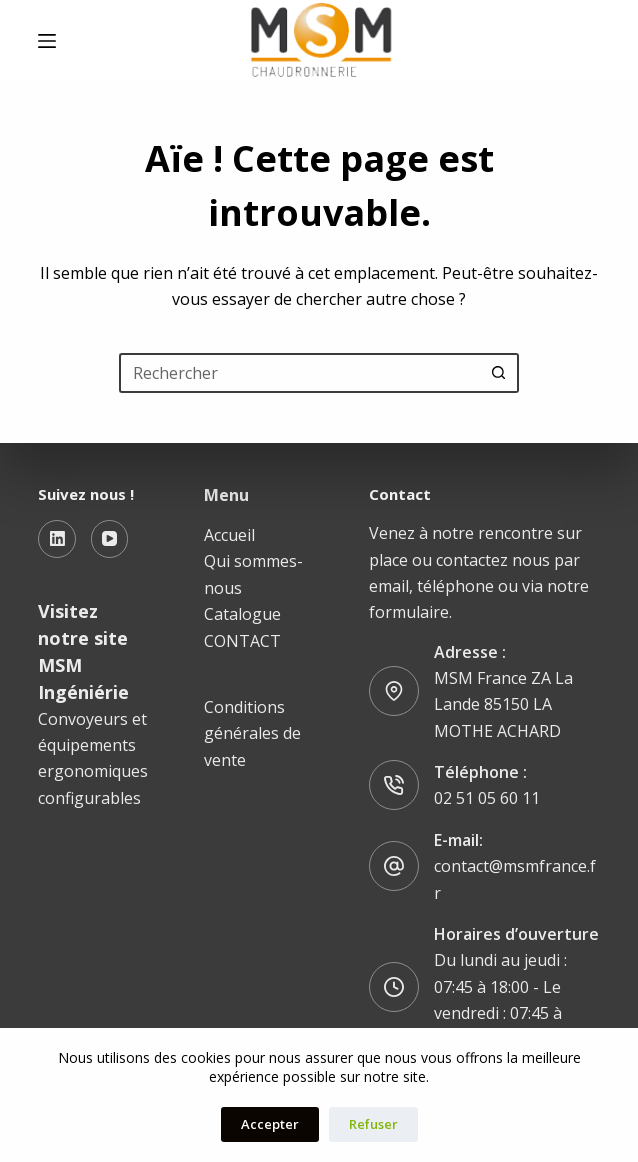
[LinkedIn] (57, 539)
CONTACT (242, 641)
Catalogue (242, 614)
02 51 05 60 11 (487, 798)
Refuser (373, 1124)
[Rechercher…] (299, 373)
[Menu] (47, 41)
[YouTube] (110, 539)
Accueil (229, 535)
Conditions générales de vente (252, 733)
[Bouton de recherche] (499, 373)
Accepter (270, 1124)
